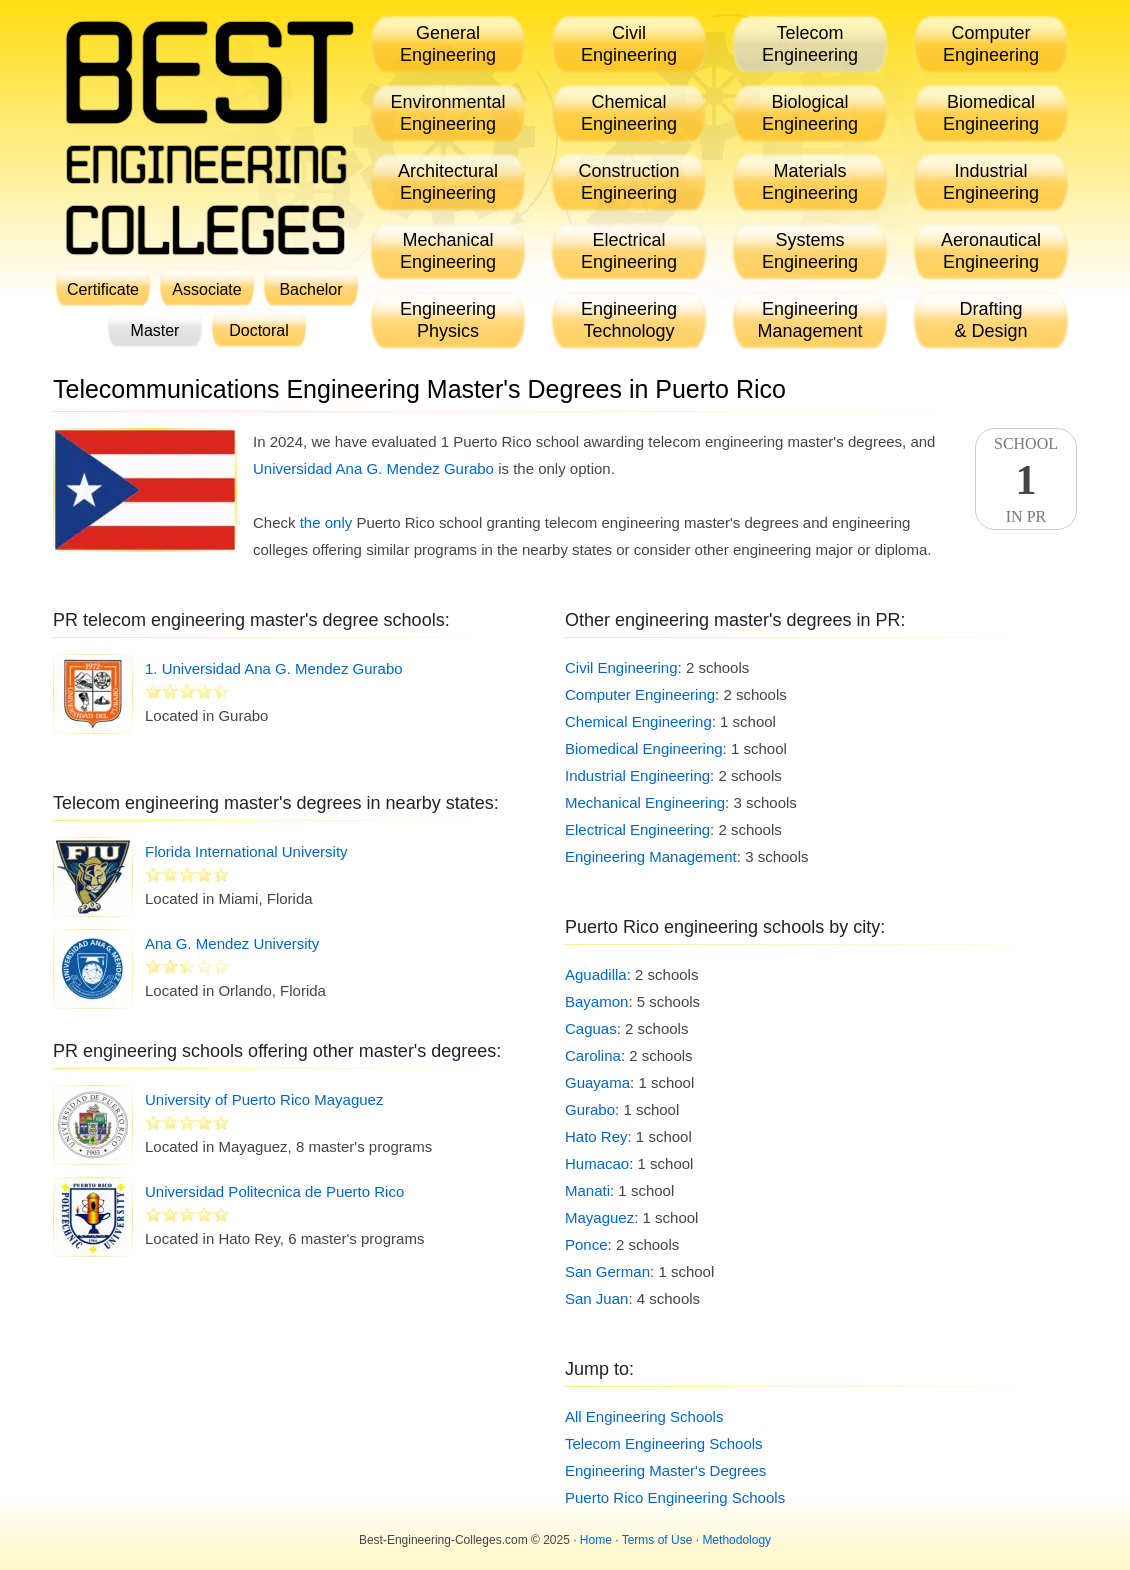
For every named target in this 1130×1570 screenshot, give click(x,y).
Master (155, 330)
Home (596, 1540)
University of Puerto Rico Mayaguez (264, 1099)
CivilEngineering (629, 44)
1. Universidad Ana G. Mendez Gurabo (274, 668)
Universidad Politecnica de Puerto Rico (274, 1191)
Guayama (597, 1082)
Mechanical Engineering (645, 802)
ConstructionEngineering (628, 182)
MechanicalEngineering (448, 251)
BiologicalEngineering (810, 113)
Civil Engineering (621, 667)
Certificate (103, 289)
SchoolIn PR (1026, 480)
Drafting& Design (990, 320)
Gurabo (590, 1109)
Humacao (597, 1163)
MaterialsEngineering (810, 182)
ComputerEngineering (991, 44)
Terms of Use (657, 1540)
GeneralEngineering (448, 44)
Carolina (593, 1055)
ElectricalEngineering (629, 251)
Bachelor (310, 289)
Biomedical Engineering (644, 748)
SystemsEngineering (810, 251)
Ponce (586, 1244)
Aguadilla (596, 974)
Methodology (736, 1540)
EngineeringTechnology (629, 320)
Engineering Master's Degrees (665, 1470)
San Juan (596, 1298)
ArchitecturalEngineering (448, 182)
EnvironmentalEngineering (447, 113)
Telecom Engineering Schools (664, 1443)
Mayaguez (599, 1217)
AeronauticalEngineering (991, 251)
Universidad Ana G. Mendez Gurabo (373, 468)
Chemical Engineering (638, 721)
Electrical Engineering (637, 829)
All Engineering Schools (644, 1416)
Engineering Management (651, 856)
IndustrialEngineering (991, 182)
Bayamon (596, 1001)
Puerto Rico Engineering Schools (675, 1497)
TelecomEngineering (810, 44)
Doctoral (259, 330)
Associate (206, 289)
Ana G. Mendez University (232, 943)
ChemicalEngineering (629, 113)
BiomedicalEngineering (991, 113)
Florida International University (246, 851)
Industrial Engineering (637, 775)
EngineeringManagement (809, 320)
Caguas (591, 1028)
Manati (587, 1190)
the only (326, 522)
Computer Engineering (640, 694)
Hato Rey (596, 1136)
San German (607, 1271)
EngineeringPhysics (448, 320)
